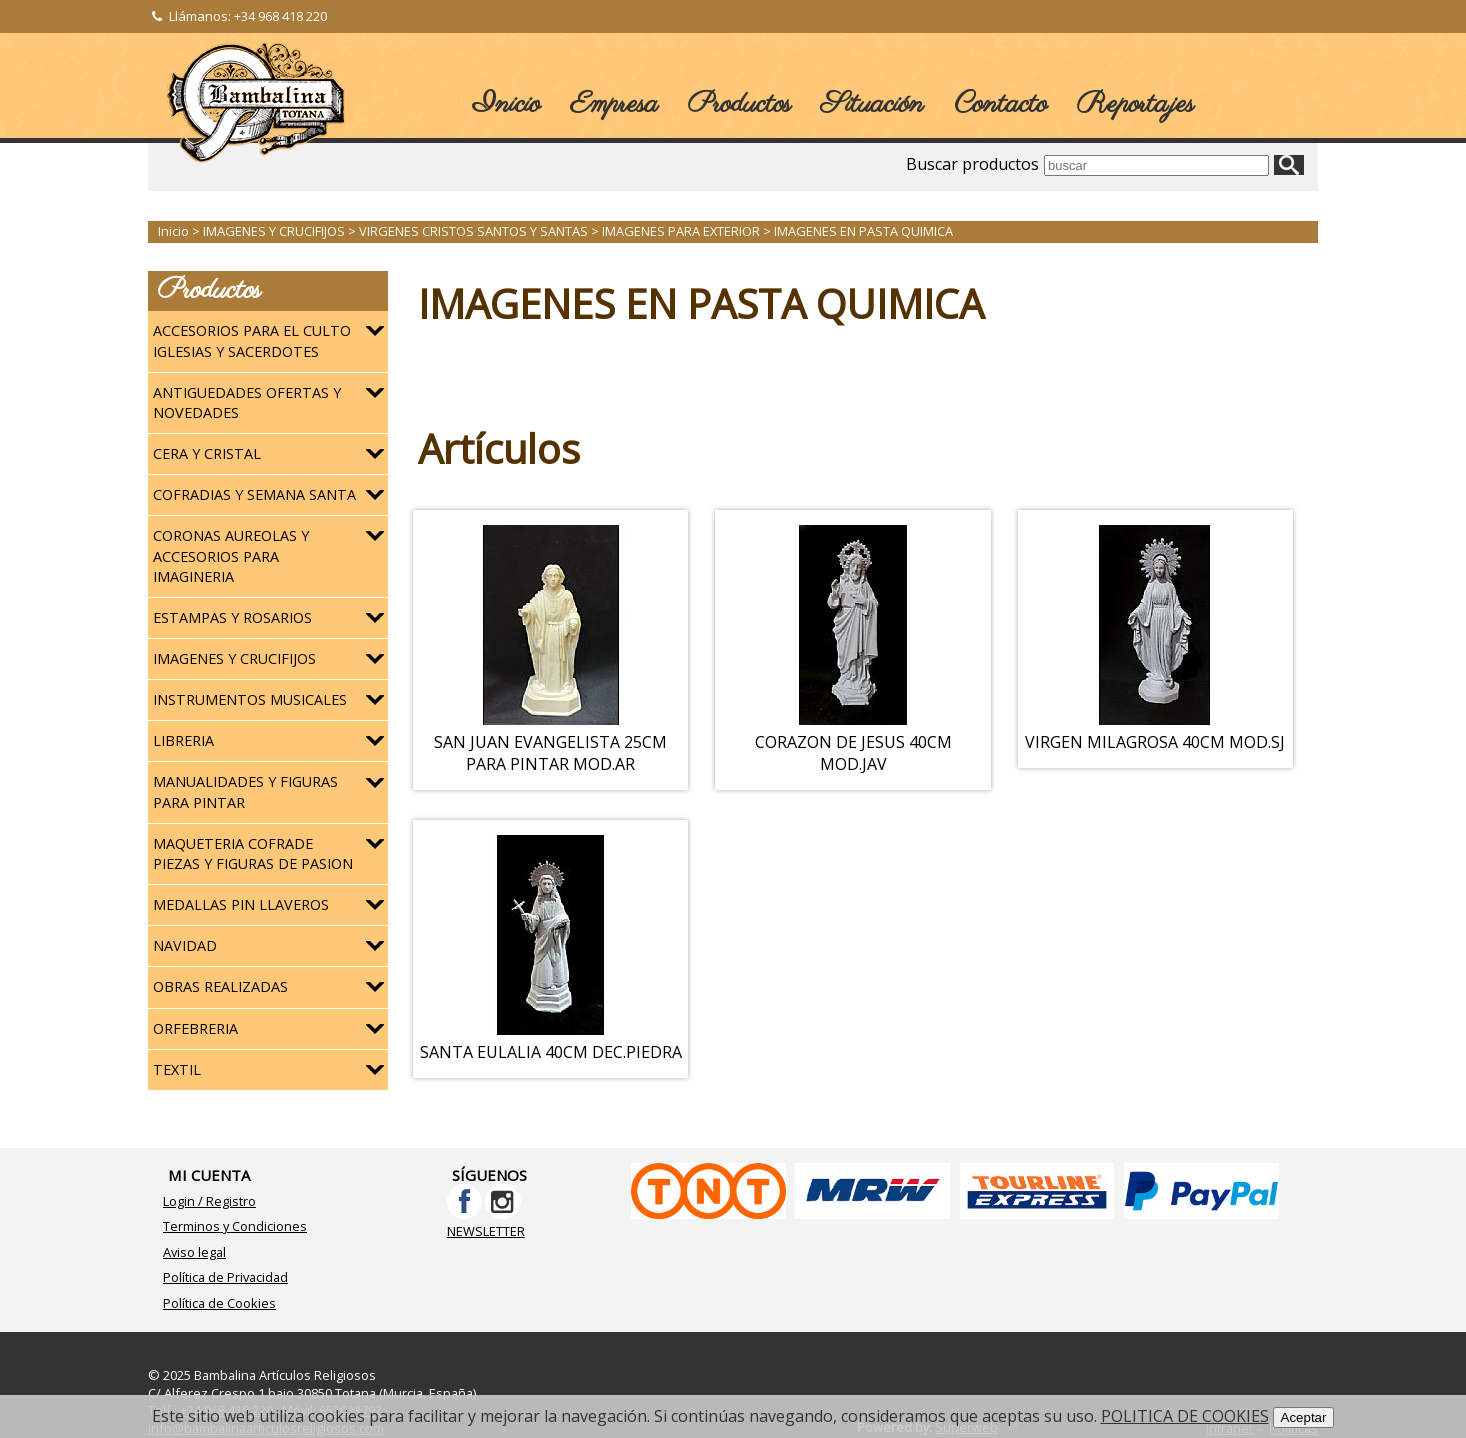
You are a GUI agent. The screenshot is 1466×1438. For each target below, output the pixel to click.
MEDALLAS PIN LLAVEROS (241, 904)
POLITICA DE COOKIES (1185, 1416)
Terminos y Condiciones (235, 1226)
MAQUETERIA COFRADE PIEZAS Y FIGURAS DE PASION (253, 853)
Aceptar (1304, 1417)
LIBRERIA (183, 740)
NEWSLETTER (486, 1231)
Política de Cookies (219, 1303)
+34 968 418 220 (280, 16)
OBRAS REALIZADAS (220, 986)
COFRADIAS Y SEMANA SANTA (254, 494)
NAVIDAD (185, 945)
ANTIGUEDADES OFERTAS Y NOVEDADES (247, 402)
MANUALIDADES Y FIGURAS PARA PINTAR (245, 791)
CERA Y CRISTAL (207, 453)
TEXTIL (177, 1069)
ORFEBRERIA (195, 1028)
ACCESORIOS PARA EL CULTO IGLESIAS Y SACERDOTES (252, 340)
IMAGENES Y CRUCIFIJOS (234, 658)
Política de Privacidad (225, 1277)
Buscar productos (972, 164)
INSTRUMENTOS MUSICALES (250, 699)
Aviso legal (194, 1252)
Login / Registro (209, 1201)
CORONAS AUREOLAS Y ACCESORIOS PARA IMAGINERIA (231, 555)
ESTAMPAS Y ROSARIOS (232, 617)
